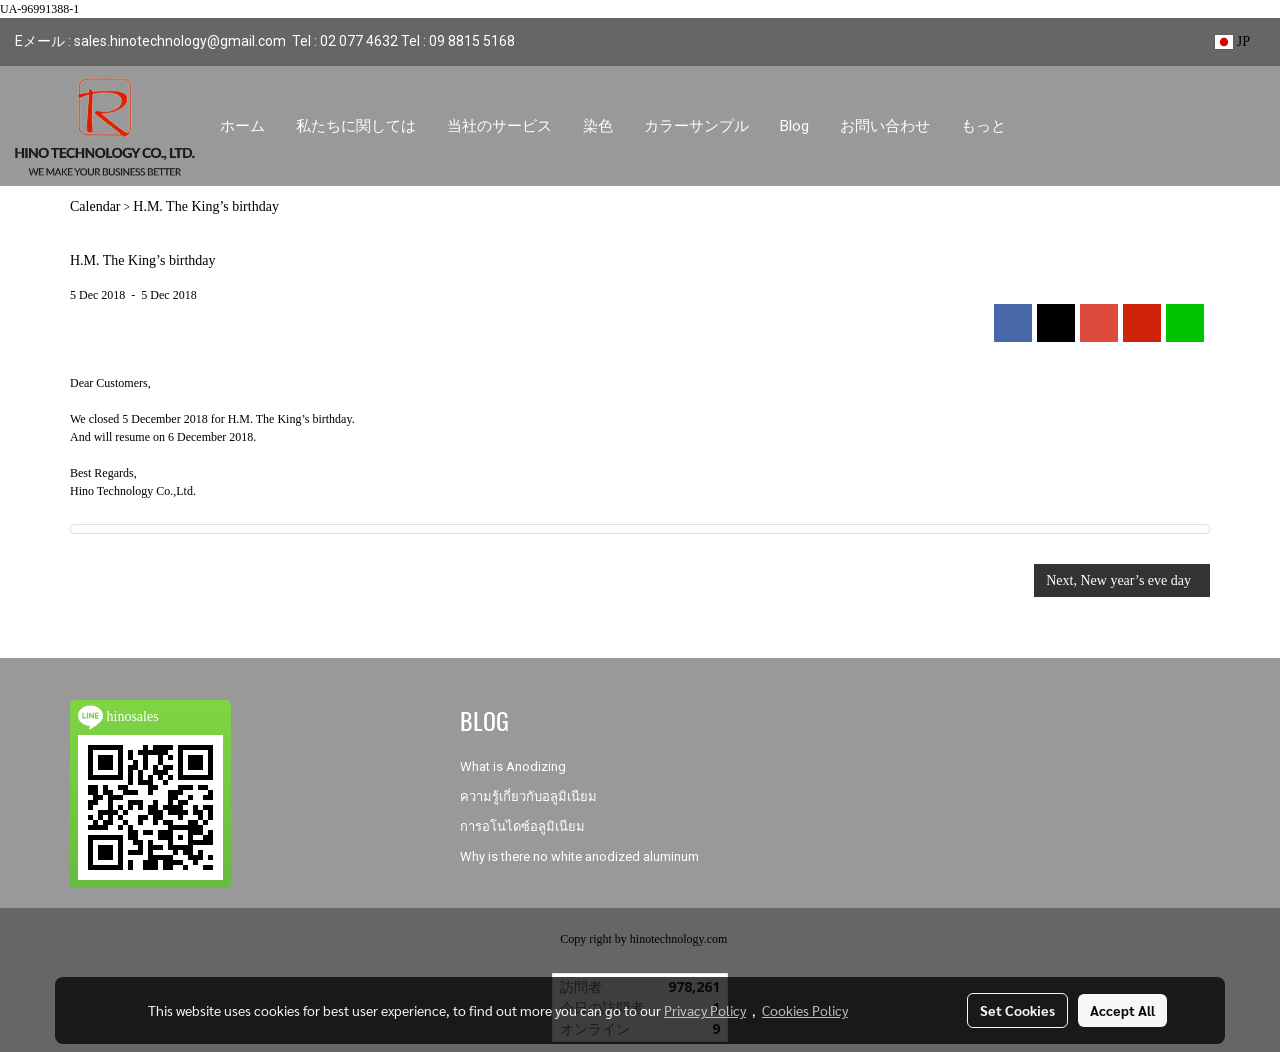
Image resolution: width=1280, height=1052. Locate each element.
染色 (598, 126)
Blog (794, 126)
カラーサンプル (696, 126)
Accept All (1122, 1010)
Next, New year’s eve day (1122, 580)
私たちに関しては (356, 126)
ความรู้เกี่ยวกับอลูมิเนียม (528, 796)
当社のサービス (499, 126)
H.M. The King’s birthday (206, 206)
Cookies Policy (805, 1010)
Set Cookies (1017, 1010)
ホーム (242, 126)
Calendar (95, 206)
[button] (1039, 126)
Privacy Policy (705, 1010)
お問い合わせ (885, 126)
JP (1232, 41)
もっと (983, 126)
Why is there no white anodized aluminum (579, 856)
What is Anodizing (513, 766)
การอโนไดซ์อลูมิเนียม (522, 826)
